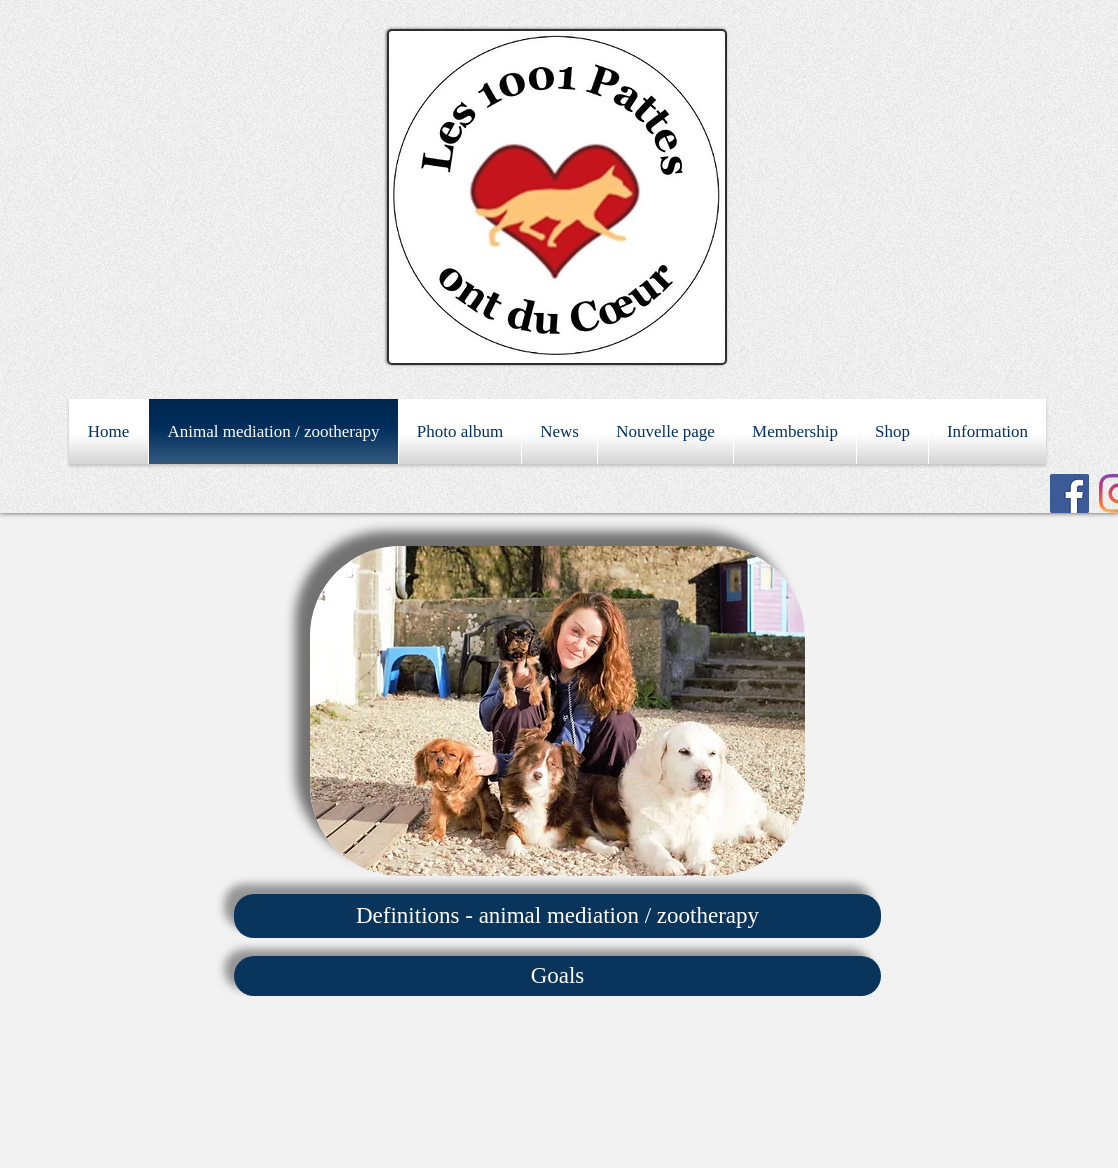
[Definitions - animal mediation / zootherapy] (557, 916)
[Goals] (557, 976)
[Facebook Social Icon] (1069, 493)
